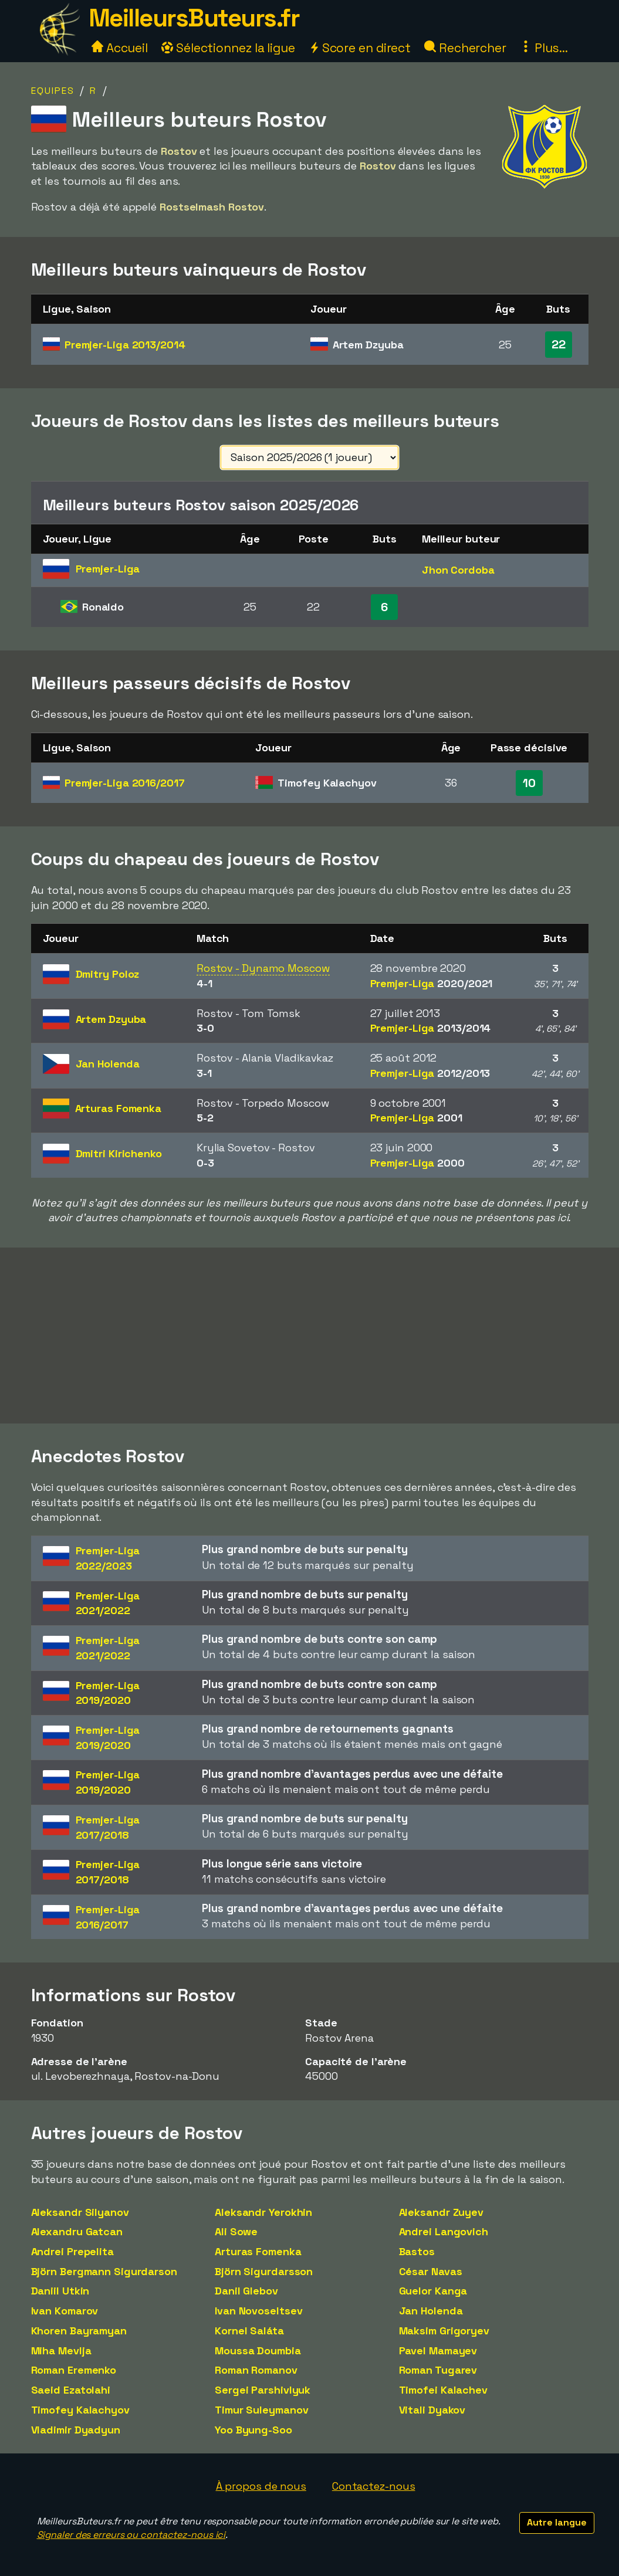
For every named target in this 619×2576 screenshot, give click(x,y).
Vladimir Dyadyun (75, 2429)
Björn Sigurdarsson (264, 2271)
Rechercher (465, 48)
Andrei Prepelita (72, 2251)
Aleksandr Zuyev (441, 2212)
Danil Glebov (246, 2290)
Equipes (53, 90)
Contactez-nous (373, 2486)
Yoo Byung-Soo (253, 2429)
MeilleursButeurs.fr (194, 17)
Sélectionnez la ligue (228, 48)
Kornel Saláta (249, 2330)
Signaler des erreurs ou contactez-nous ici (131, 2534)
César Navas (430, 2271)
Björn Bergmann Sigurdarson (104, 2271)
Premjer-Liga (125, 344)
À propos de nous (261, 2486)
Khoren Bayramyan (79, 2330)
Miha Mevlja (61, 2350)
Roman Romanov (256, 2370)
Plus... (544, 48)
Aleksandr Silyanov (80, 2212)
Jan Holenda (431, 2310)
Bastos (417, 2251)
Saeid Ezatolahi (71, 2390)
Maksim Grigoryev (444, 2330)
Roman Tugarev (438, 2370)
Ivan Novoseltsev (258, 2310)
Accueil (120, 48)
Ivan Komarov (65, 2310)
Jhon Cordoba (458, 570)
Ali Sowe (236, 2231)
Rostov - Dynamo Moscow (263, 968)
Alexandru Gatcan (77, 2231)
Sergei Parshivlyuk (262, 2390)
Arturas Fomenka (258, 2251)
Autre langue (557, 2522)
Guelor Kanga (433, 2290)
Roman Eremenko (74, 2370)
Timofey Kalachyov (80, 2409)
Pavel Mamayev (438, 2350)
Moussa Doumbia (258, 2350)
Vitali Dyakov (432, 2409)
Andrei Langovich (443, 2231)
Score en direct (360, 48)
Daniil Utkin (60, 2290)
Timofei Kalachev (443, 2390)
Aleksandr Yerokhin (263, 2212)
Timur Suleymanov (261, 2409)
